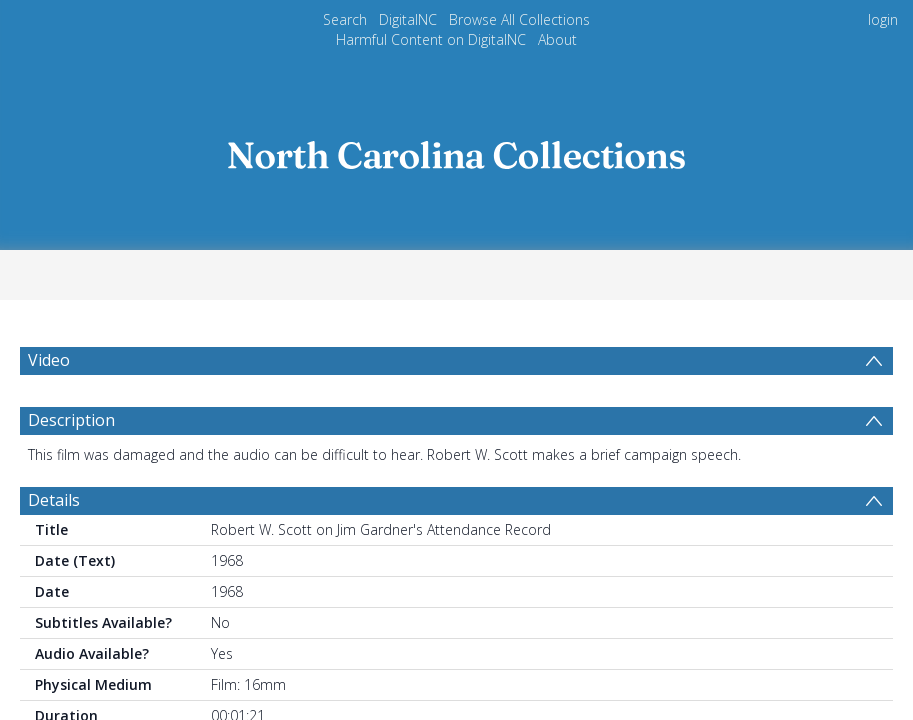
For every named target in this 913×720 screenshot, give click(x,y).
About (555, 40)
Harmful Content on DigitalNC (432, 40)
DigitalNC (409, 20)
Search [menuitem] (346, 20)
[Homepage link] (457, 149)
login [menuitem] (883, 20)
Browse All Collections (521, 20)
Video (48, 360)
